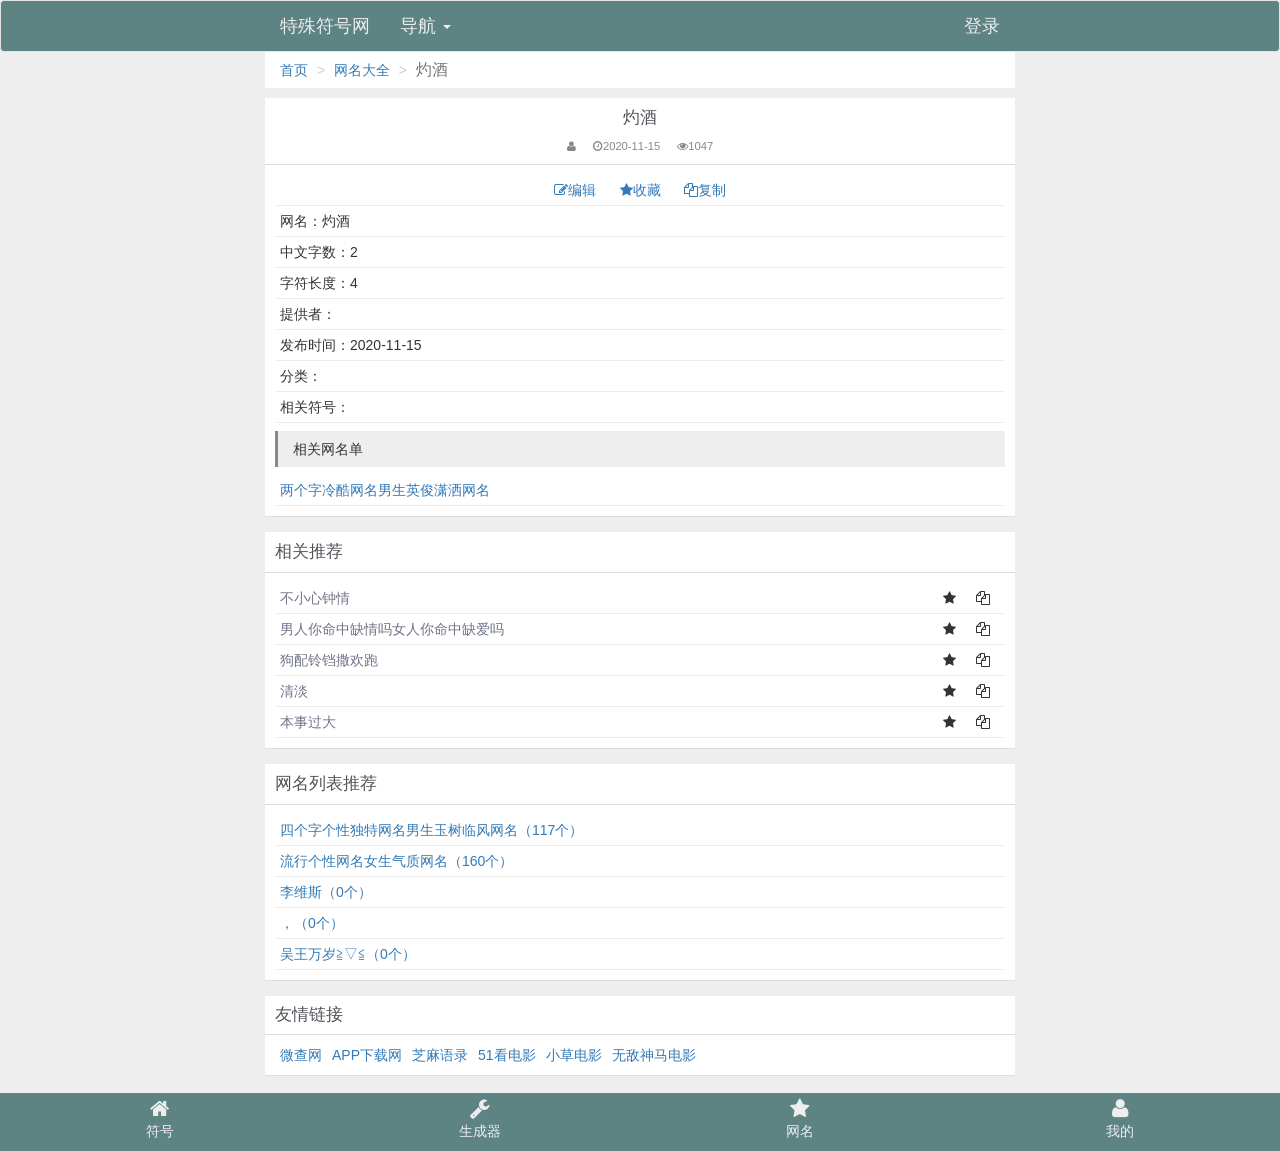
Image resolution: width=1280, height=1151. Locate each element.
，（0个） (312, 923)
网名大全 (362, 70)
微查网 (301, 1055)
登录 (982, 26)
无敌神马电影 (654, 1055)
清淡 (294, 691)
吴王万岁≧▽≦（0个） (348, 954)
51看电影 (507, 1055)
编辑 (577, 190)
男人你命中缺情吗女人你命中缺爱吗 (392, 629)
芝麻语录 (440, 1055)
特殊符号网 (325, 26)
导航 (425, 26)
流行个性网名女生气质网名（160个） (396, 861)
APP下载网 (367, 1055)
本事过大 (308, 722)
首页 (294, 70)
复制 (705, 190)
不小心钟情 (315, 598)
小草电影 (574, 1055)
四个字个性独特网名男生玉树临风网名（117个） (431, 830)
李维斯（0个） (326, 892)
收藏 (642, 190)
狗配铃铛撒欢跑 (329, 660)
